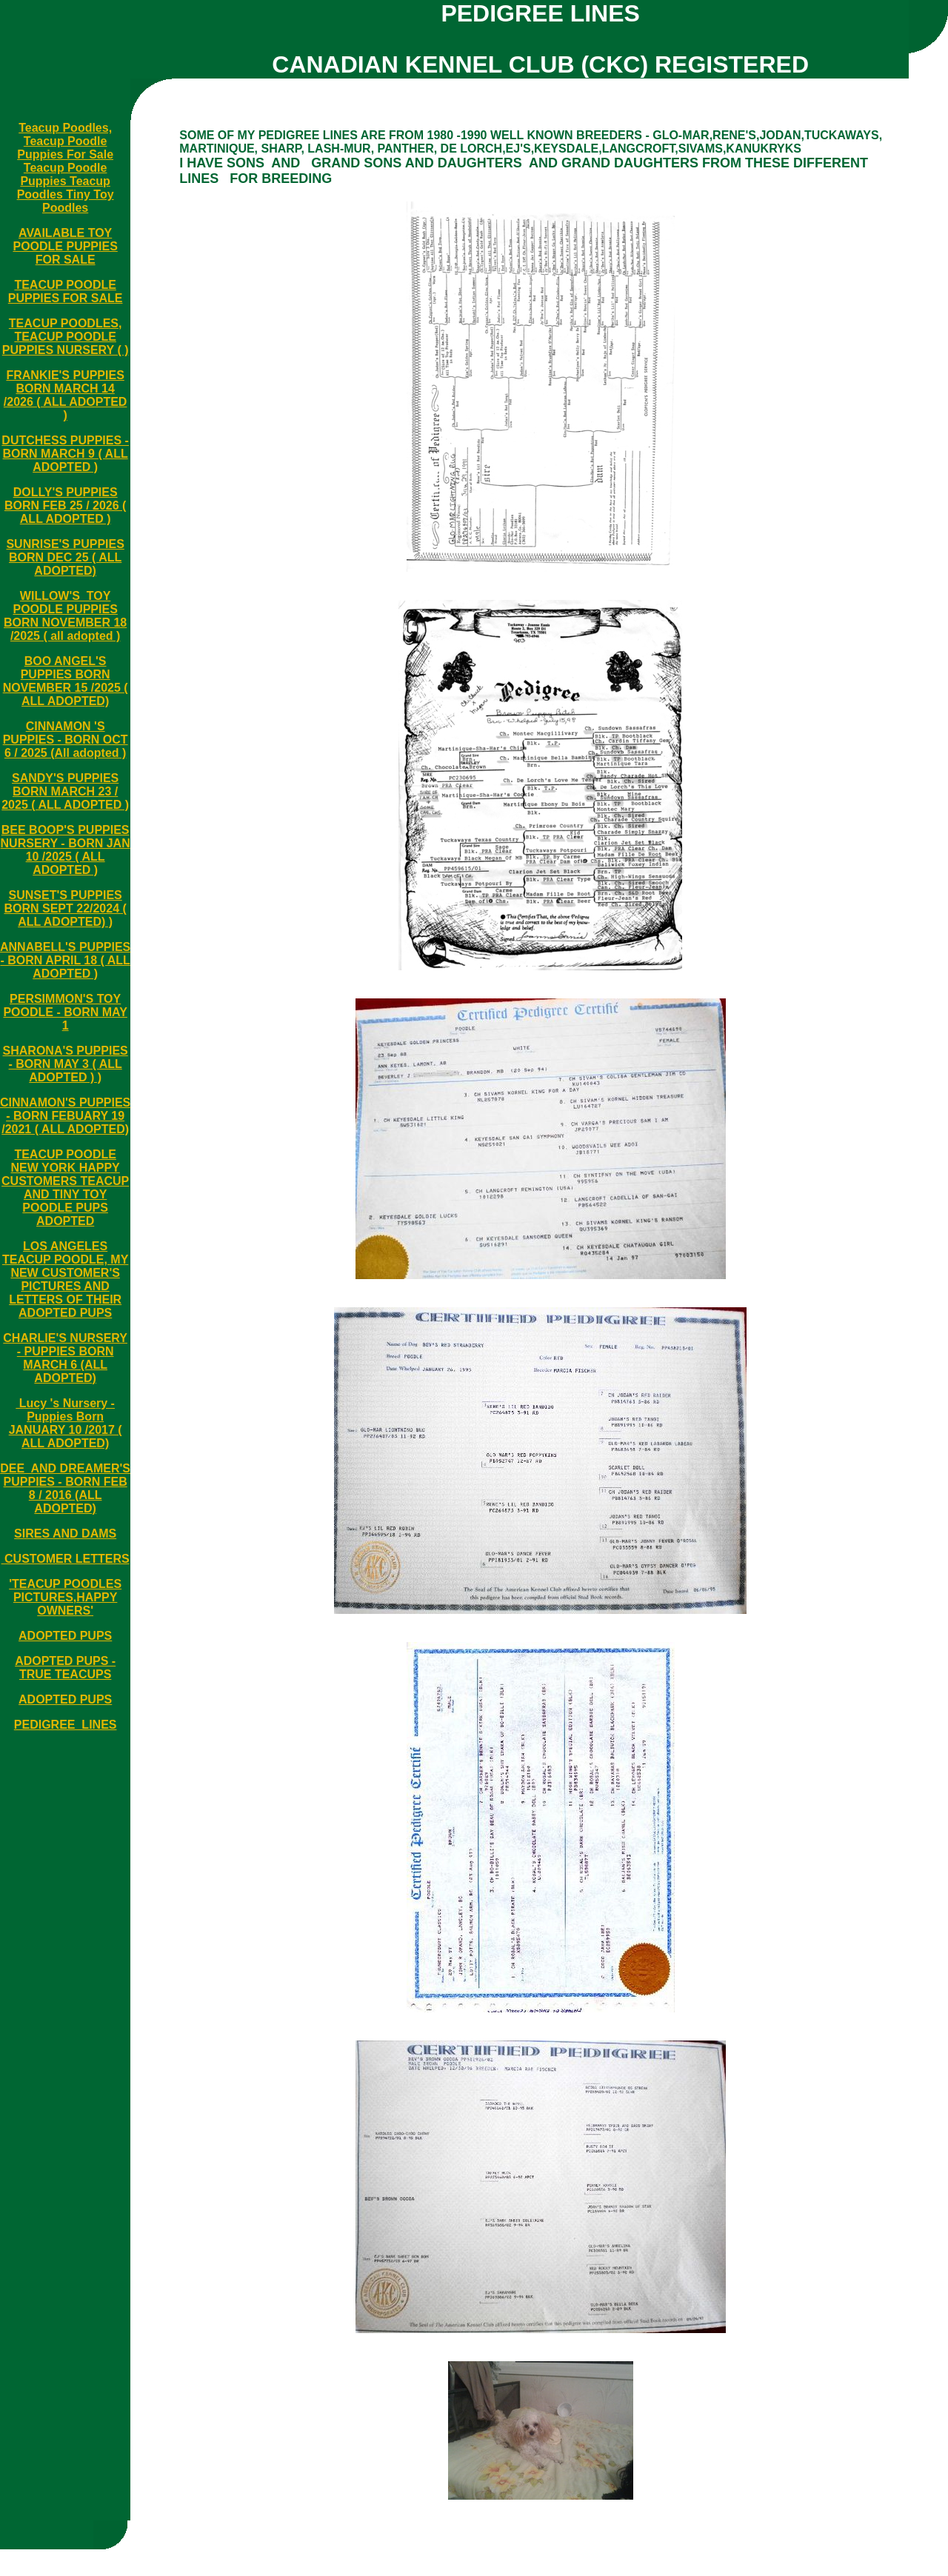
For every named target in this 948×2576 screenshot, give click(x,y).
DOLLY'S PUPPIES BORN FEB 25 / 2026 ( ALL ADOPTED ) (65, 505)
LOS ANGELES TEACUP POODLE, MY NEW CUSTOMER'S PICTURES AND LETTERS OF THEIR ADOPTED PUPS (65, 1279)
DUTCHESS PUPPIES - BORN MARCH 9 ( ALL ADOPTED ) (65, 453)
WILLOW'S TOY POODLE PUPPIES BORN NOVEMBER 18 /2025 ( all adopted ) (65, 616)
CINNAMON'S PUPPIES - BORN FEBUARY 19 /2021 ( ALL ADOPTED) (65, 1115)
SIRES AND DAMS (65, 1533)
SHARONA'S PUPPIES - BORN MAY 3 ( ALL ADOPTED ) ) (65, 1064)
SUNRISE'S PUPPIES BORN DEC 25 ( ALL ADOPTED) (65, 557)
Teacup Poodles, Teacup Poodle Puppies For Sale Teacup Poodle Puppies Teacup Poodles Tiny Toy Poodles (65, 167)
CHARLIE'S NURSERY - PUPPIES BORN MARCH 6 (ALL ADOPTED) (65, 1358)
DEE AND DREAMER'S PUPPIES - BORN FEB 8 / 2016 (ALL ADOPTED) (65, 1488)
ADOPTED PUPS (65, 1635)
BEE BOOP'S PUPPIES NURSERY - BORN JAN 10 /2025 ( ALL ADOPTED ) (65, 850)
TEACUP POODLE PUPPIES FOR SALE (65, 291)
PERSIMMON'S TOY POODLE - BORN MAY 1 (65, 1012)
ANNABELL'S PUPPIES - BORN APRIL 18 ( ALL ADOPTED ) (65, 960)
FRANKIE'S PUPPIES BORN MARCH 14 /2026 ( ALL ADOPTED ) (65, 395)
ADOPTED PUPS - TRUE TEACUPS (65, 1668)
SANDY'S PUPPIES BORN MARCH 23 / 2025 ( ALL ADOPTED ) (65, 791)
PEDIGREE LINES (65, 1724)
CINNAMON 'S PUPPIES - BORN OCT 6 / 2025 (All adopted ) (65, 739)
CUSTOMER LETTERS (65, 1558)
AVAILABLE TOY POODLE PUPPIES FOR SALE (65, 246)
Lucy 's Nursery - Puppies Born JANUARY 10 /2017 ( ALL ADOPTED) (65, 1423)
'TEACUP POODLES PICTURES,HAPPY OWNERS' (65, 1597)
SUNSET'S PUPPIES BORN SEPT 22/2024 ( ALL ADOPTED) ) (65, 908)
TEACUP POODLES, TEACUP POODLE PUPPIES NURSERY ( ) (65, 336)
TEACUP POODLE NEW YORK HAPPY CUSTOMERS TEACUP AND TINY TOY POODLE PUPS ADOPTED (65, 1187)
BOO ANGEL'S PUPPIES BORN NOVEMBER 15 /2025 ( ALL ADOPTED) (65, 681)
